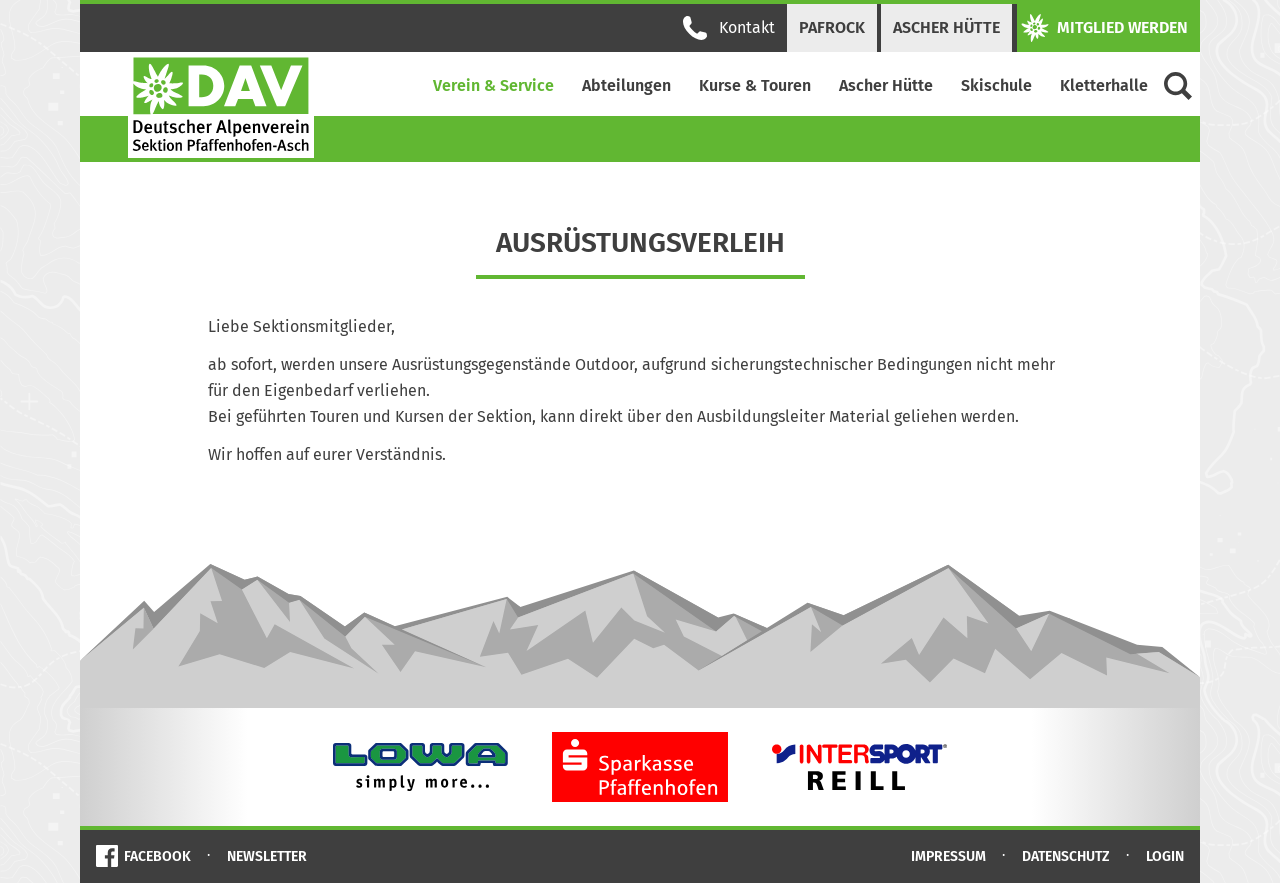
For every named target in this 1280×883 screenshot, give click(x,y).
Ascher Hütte (946, 27)
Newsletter (267, 856)
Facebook (157, 856)
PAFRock (832, 27)
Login (1165, 856)
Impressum (948, 856)
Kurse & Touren (755, 85)
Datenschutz (1066, 856)
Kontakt (729, 28)
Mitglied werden (1104, 28)
